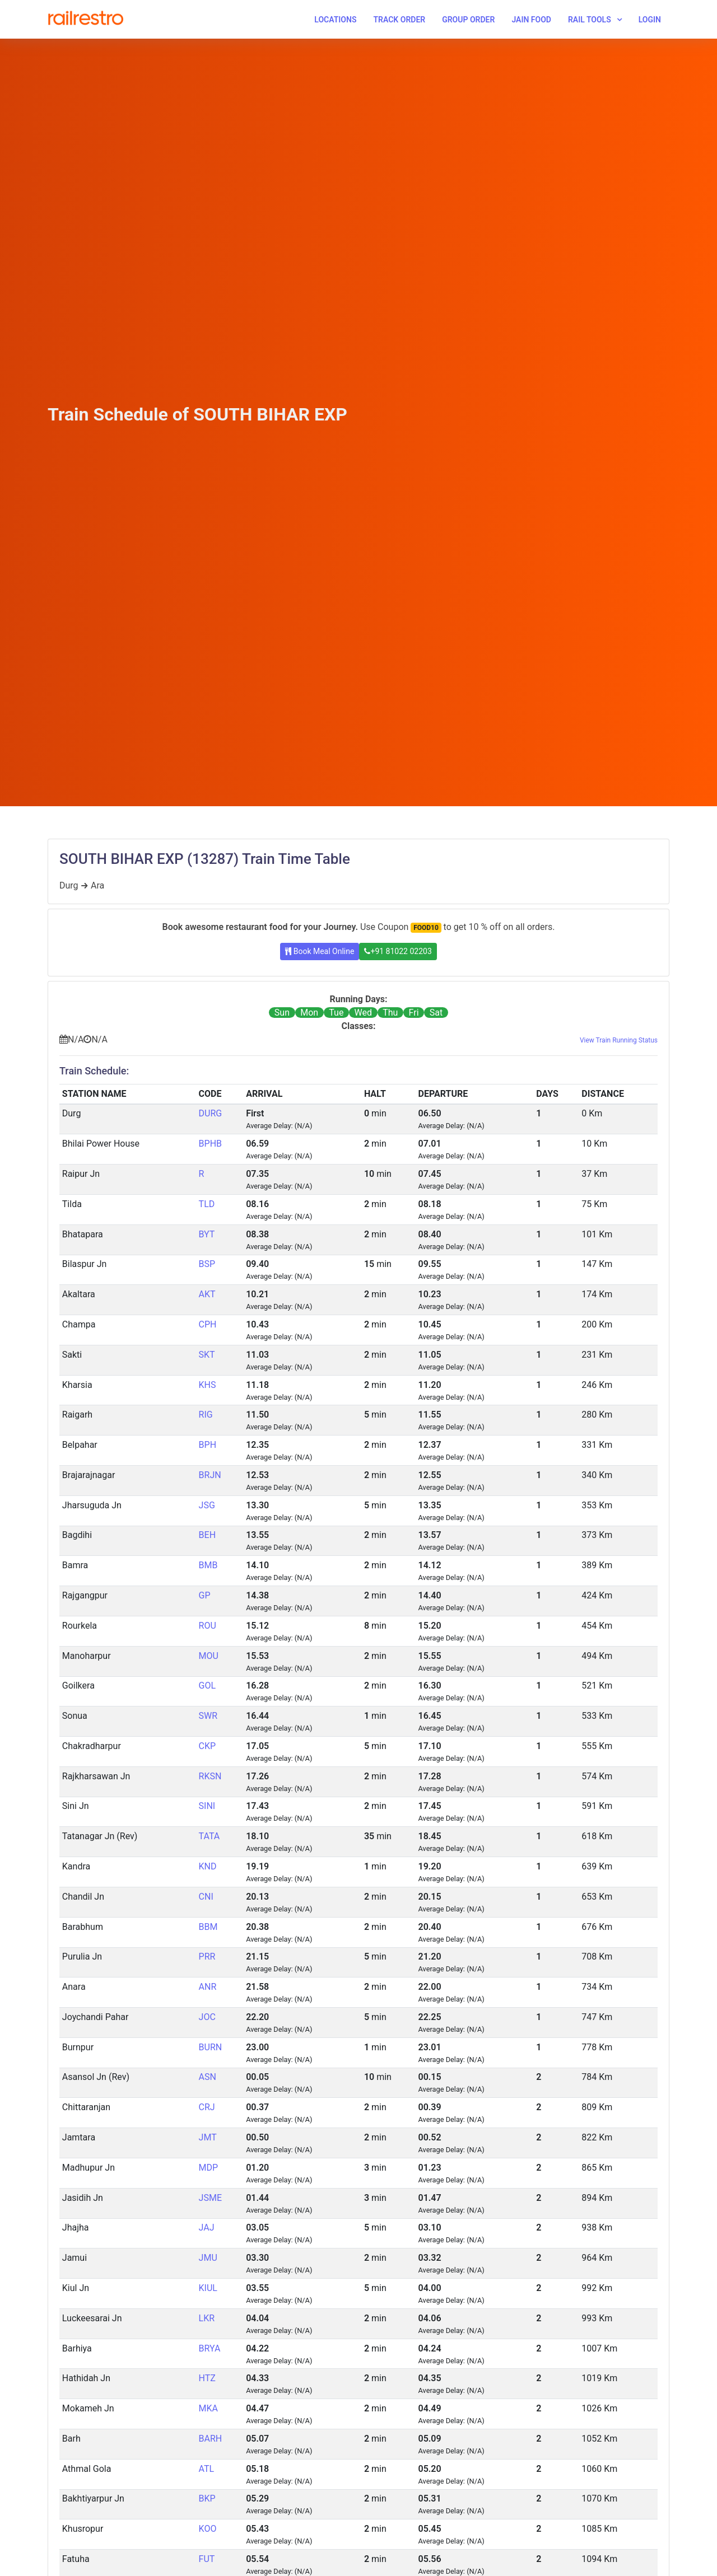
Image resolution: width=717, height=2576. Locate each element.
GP (205, 1595)
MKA (208, 2408)
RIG (206, 1414)
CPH (208, 1324)
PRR (207, 1956)
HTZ (207, 2378)
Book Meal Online (319, 951)
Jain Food (531, 19)
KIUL (208, 2288)
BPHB (210, 1143)
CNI (206, 1896)
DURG (210, 1113)
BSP (207, 1264)
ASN (207, 2077)
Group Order (468, 19)
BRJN (210, 1475)
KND (208, 1866)
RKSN (210, 1776)
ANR (208, 1986)
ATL (207, 2468)
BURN (210, 2047)
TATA (209, 1836)
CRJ (207, 2107)
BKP (207, 2498)
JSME (210, 2197)
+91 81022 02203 (397, 951)
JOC (207, 2017)
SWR (208, 1715)
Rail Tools (589, 19)
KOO (208, 2528)
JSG (207, 1505)
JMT (208, 2137)
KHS (207, 1385)
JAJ (207, 2227)
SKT (207, 1354)
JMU (208, 2257)
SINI (207, 1806)
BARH (210, 2438)
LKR (207, 2318)
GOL (207, 1685)
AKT (207, 1294)
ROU (207, 1625)
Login (650, 19)
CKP (207, 1746)
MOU (208, 1656)
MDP (208, 2167)
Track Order (399, 19)
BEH (207, 1535)
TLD (207, 1204)
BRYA (210, 2348)
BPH (207, 1444)
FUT (207, 2559)
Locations (335, 19)
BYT (207, 1234)
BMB (208, 1565)
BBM (208, 1927)
